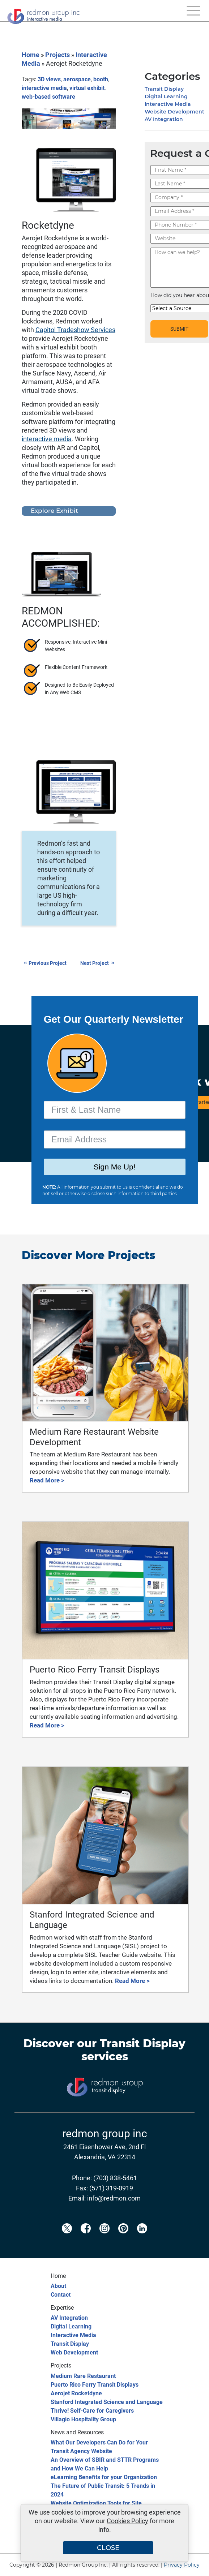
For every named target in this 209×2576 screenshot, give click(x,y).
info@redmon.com (114, 2198)
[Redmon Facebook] (85, 2240)
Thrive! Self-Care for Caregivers (92, 2410)
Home (30, 55)
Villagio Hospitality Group (83, 2419)
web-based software (48, 96)
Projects (57, 55)
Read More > (47, 1480)
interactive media (44, 88)
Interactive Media (168, 104)
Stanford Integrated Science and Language (107, 2402)
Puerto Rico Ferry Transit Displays (94, 2384)
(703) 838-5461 (115, 2178)
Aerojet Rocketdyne (76, 2393)
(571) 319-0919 (111, 2188)
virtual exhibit (86, 88)
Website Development (174, 111)
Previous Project (45, 963)
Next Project (98, 963)
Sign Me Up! (114, 1168)
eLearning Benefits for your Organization (104, 2477)
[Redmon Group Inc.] (43, 14)
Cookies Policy (127, 2521)
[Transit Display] (104, 2108)
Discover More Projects (88, 1255)
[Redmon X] (67, 2240)
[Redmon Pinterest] (123, 2240)
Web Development (74, 2352)
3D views (49, 79)
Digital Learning (166, 96)
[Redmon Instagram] (104, 2240)
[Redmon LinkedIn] (142, 2240)
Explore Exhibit (54, 510)
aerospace (77, 79)
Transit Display (164, 89)
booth (100, 79)
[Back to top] (191, 2566)
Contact (61, 2294)
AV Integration (164, 119)
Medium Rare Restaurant (83, 2376)
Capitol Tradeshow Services (75, 330)
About (58, 2286)
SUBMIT (179, 329)
